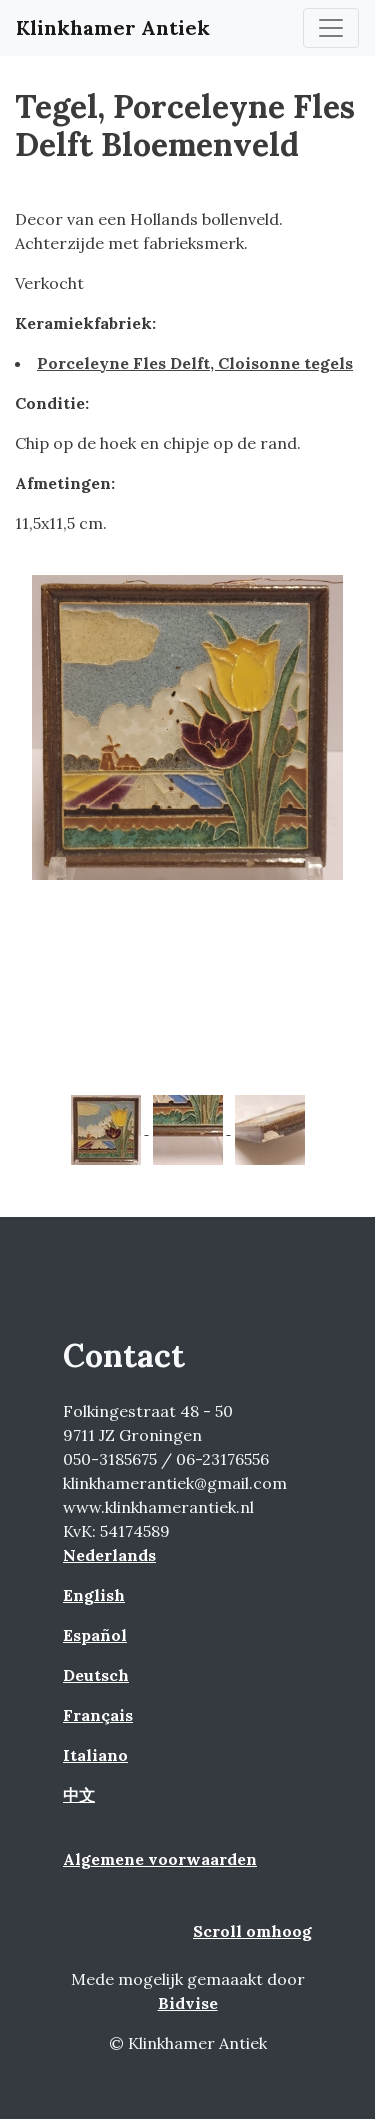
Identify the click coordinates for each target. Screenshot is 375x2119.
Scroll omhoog (252, 1931)
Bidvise (188, 2003)
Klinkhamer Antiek (113, 27)
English (94, 1595)
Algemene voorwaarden (160, 1859)
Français (98, 1715)
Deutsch (96, 1675)
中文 (79, 1795)
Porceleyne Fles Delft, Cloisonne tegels (195, 363)
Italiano (95, 1755)
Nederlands (109, 1555)
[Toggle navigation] (331, 28)
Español (95, 1635)
